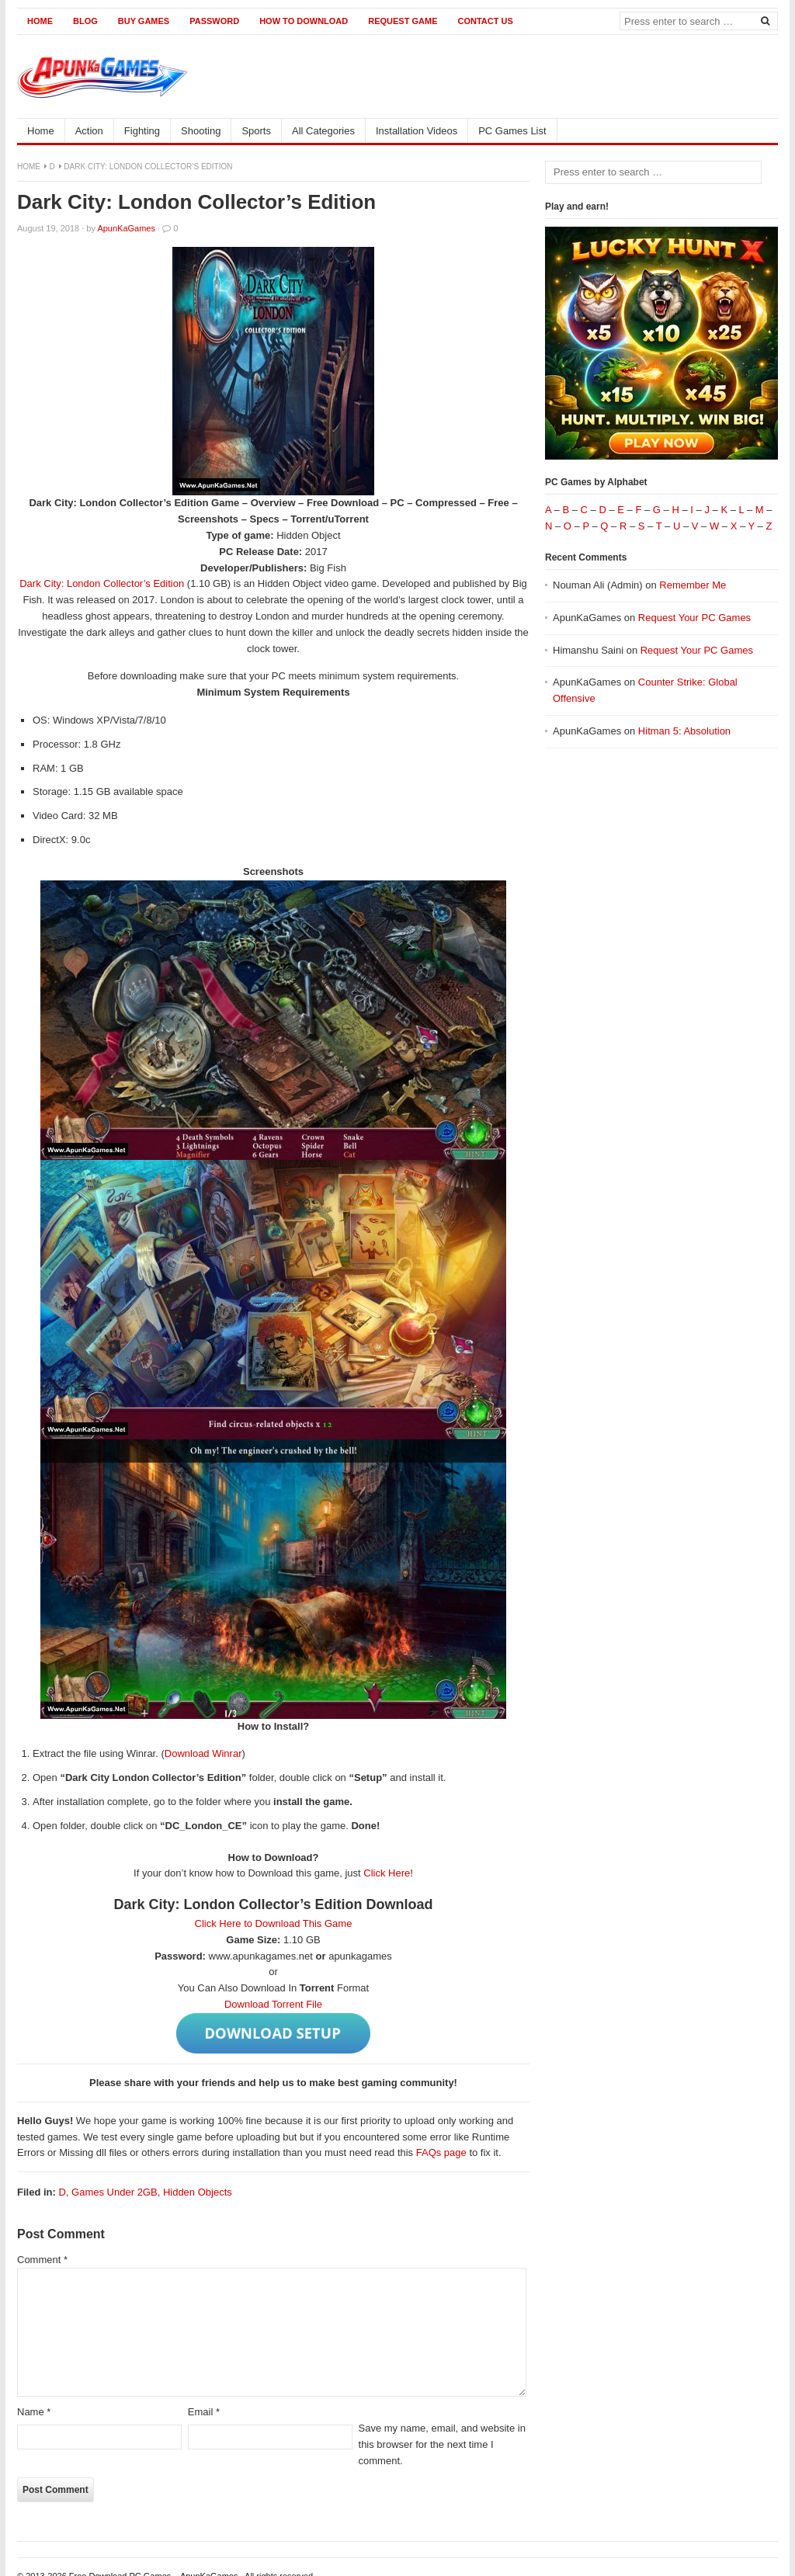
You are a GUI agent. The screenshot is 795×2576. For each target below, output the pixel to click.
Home (40, 21)
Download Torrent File (273, 2004)
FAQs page (441, 2152)
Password (214, 21)
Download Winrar (203, 1753)
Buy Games (143, 21)
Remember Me (692, 585)
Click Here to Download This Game (273, 1923)
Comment (42, 2259)
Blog (85, 21)
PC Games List (512, 131)
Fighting (142, 131)
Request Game (402, 21)
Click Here (386, 1873)
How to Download (303, 21)
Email (204, 2412)
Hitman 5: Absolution (684, 731)
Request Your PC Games (694, 617)
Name (33, 2412)
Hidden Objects (197, 2192)
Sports (256, 131)
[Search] (764, 20)
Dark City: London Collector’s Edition (103, 583)
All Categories (323, 131)
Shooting (200, 131)
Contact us (484, 21)
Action (89, 131)
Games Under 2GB (114, 2192)
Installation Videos (416, 131)
